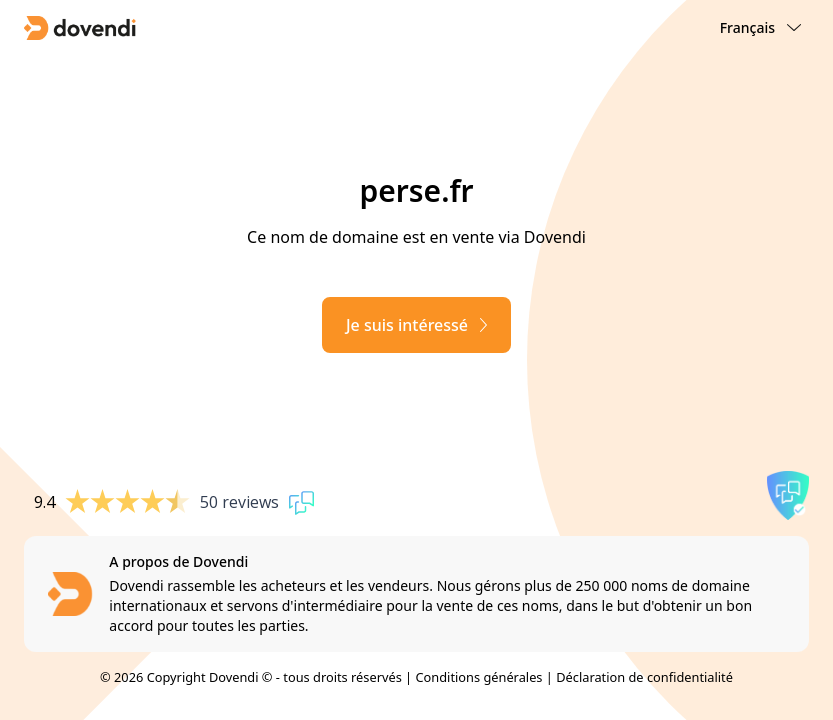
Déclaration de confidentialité (644, 677)
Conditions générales (478, 677)
